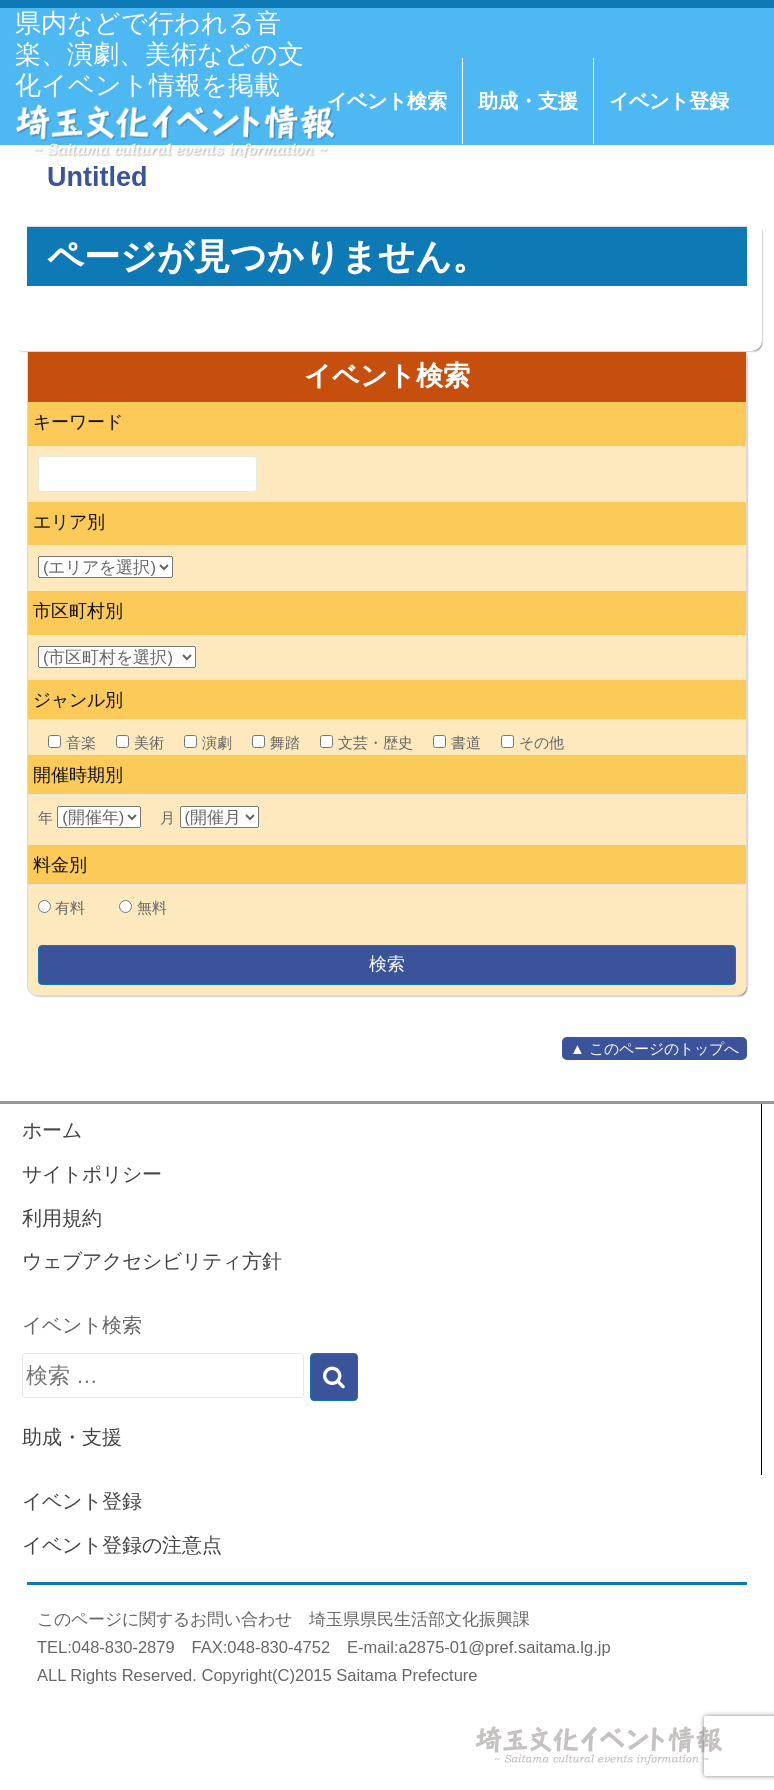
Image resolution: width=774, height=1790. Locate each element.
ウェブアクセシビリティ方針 (152, 1261)
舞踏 (276, 742)
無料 (152, 907)
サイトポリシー (92, 1174)
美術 (140, 742)
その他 (532, 742)
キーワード (78, 422)
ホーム (52, 1130)
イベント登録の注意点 (122, 1545)
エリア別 (69, 522)
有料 (70, 907)
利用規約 (62, 1218)
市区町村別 (78, 611)
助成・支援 (528, 101)
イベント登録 (669, 101)
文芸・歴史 (366, 742)
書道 (457, 742)
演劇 (208, 742)
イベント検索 (387, 101)
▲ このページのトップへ (654, 1048)
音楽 (72, 742)
